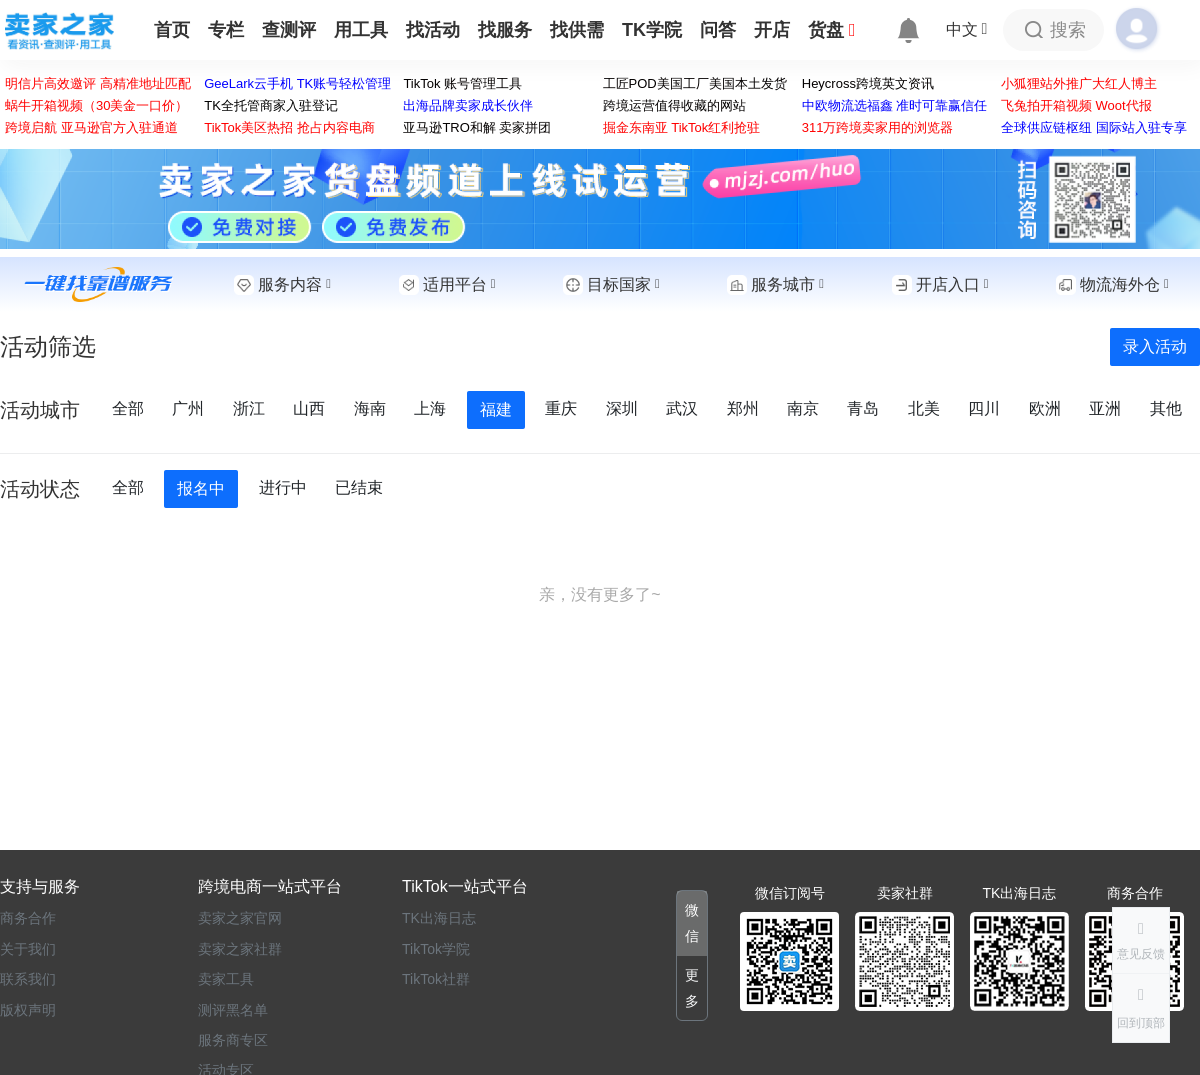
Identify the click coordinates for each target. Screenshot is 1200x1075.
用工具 (361, 30)
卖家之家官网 (240, 918)
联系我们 (28, 979)
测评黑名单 (233, 1010)
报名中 (201, 488)
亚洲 (1107, 408)
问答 (718, 30)
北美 (926, 408)
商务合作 (28, 918)
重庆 (561, 408)
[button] (1141, 1008)
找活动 (433, 30)
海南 (372, 408)
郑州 (745, 408)
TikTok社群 (436, 979)
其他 (1166, 408)
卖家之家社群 (240, 949)
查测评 (289, 30)
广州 (190, 408)
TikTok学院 (436, 949)
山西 (311, 408)
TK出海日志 (439, 918)
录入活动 (1155, 346)
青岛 (865, 408)
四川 (986, 408)
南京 (805, 408)
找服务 (505, 30)
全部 (130, 408)
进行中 (282, 487)
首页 (172, 30)
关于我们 (28, 949)
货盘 (832, 30)
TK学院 (652, 30)
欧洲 (1047, 408)
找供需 (577, 30)
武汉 (684, 408)
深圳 (624, 408)
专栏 (226, 30)
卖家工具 (226, 979)
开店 (772, 30)
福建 (496, 409)
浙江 (251, 408)
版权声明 (28, 1010)
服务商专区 (233, 1040)
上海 (432, 408)
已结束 (359, 487)
